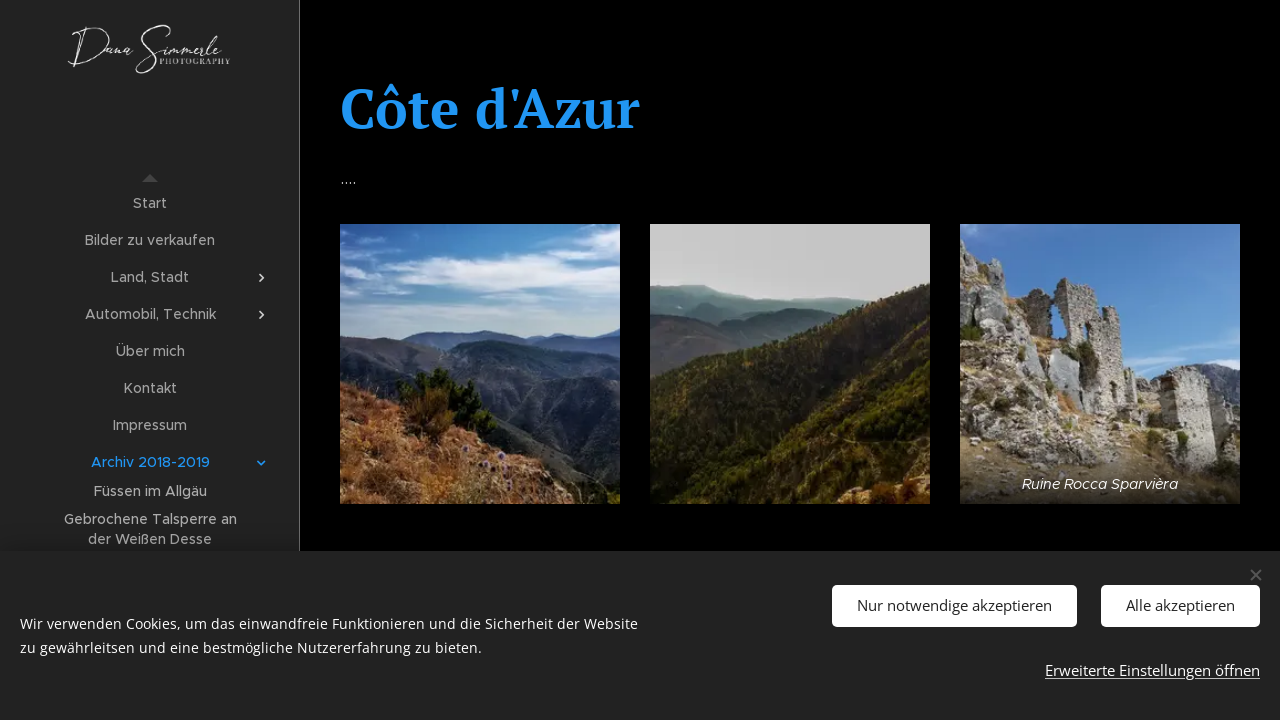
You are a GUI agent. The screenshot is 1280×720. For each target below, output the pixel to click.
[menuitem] (150, 203)
